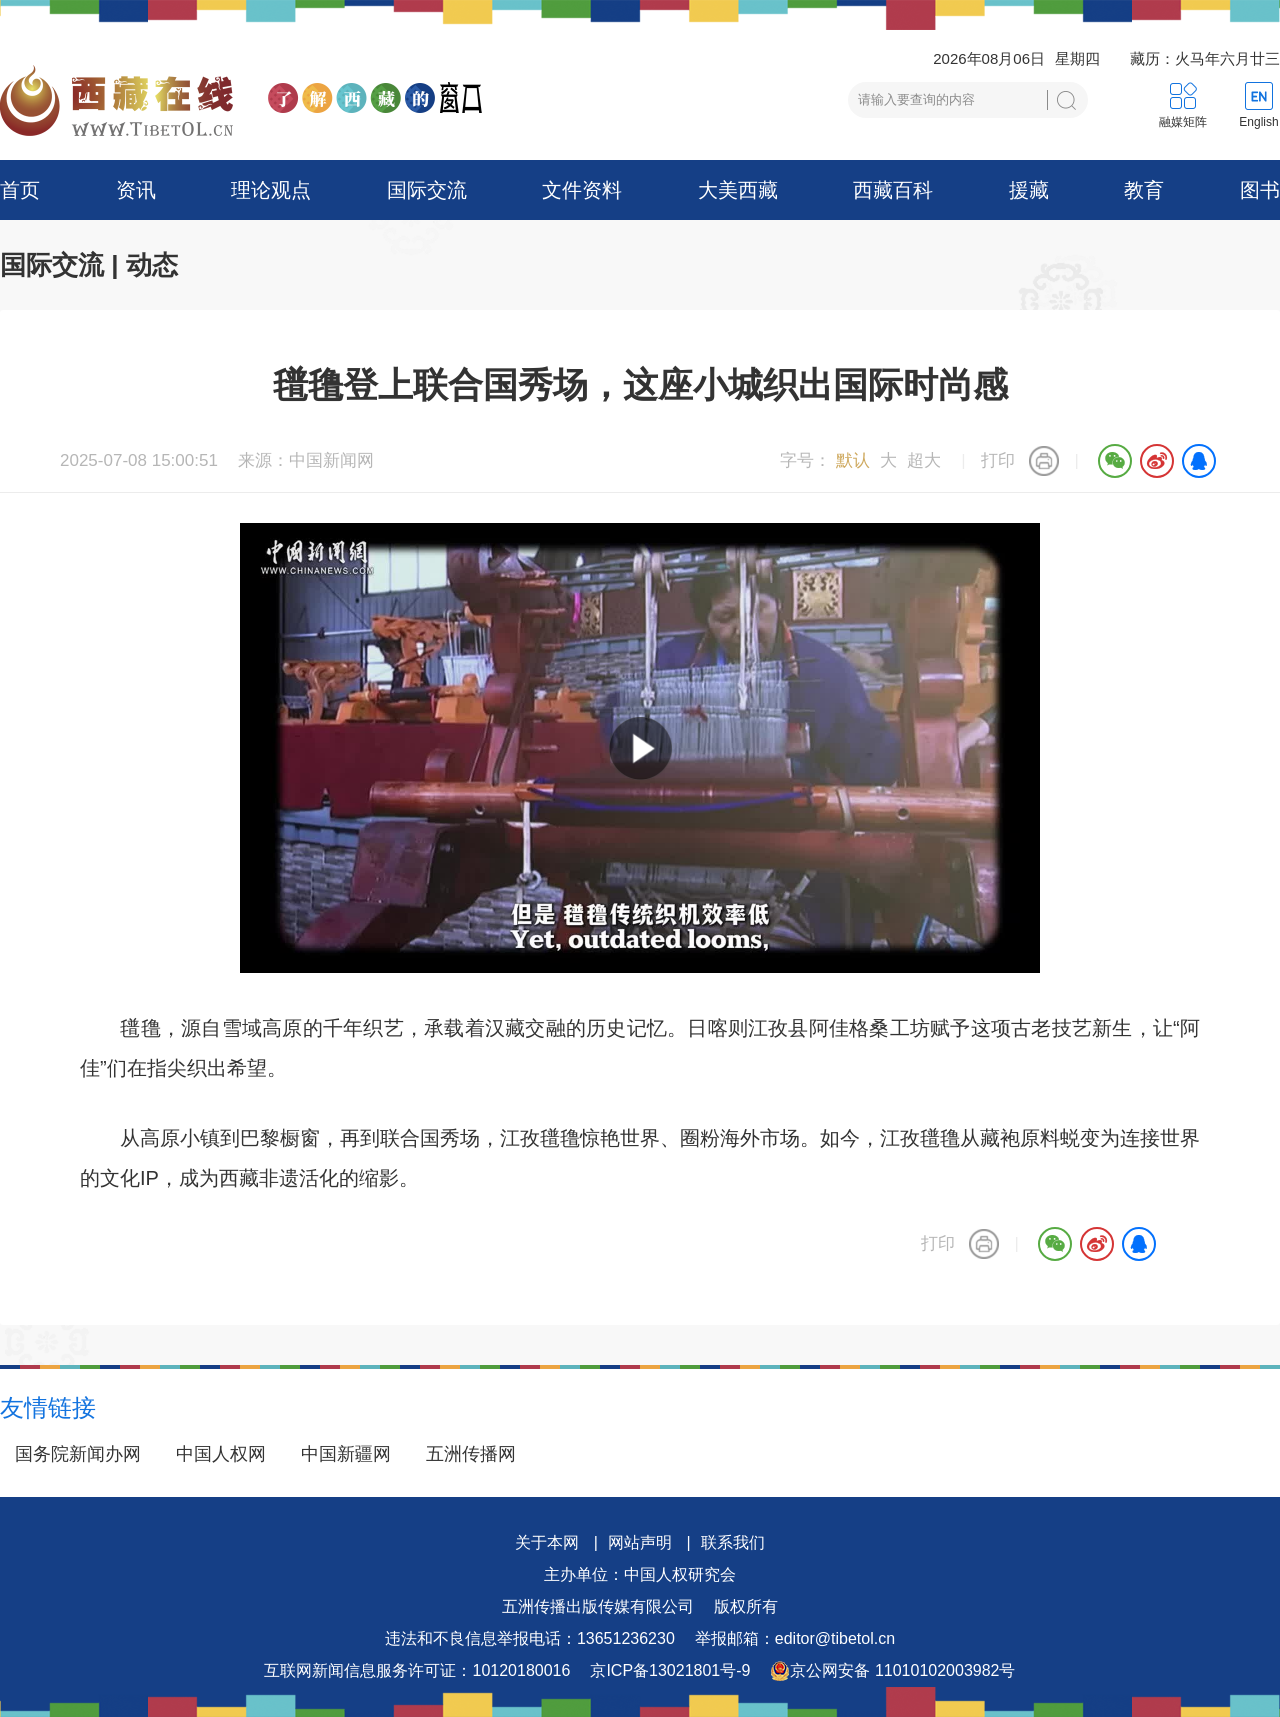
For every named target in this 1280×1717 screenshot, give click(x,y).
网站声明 (640, 1542)
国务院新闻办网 (78, 1454)
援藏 (1029, 190)
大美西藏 (738, 190)
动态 (152, 265)
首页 (20, 190)
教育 (1144, 190)
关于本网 (547, 1542)
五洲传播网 (471, 1454)
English (1258, 122)
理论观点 (271, 190)
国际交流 (427, 190)
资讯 (136, 190)
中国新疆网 (346, 1454)
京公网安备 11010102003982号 (892, 1671)
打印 (998, 460)
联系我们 (733, 1542)
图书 (1260, 190)
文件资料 (582, 190)
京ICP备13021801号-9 (670, 1670)
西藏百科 (893, 190)
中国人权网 (221, 1454)
